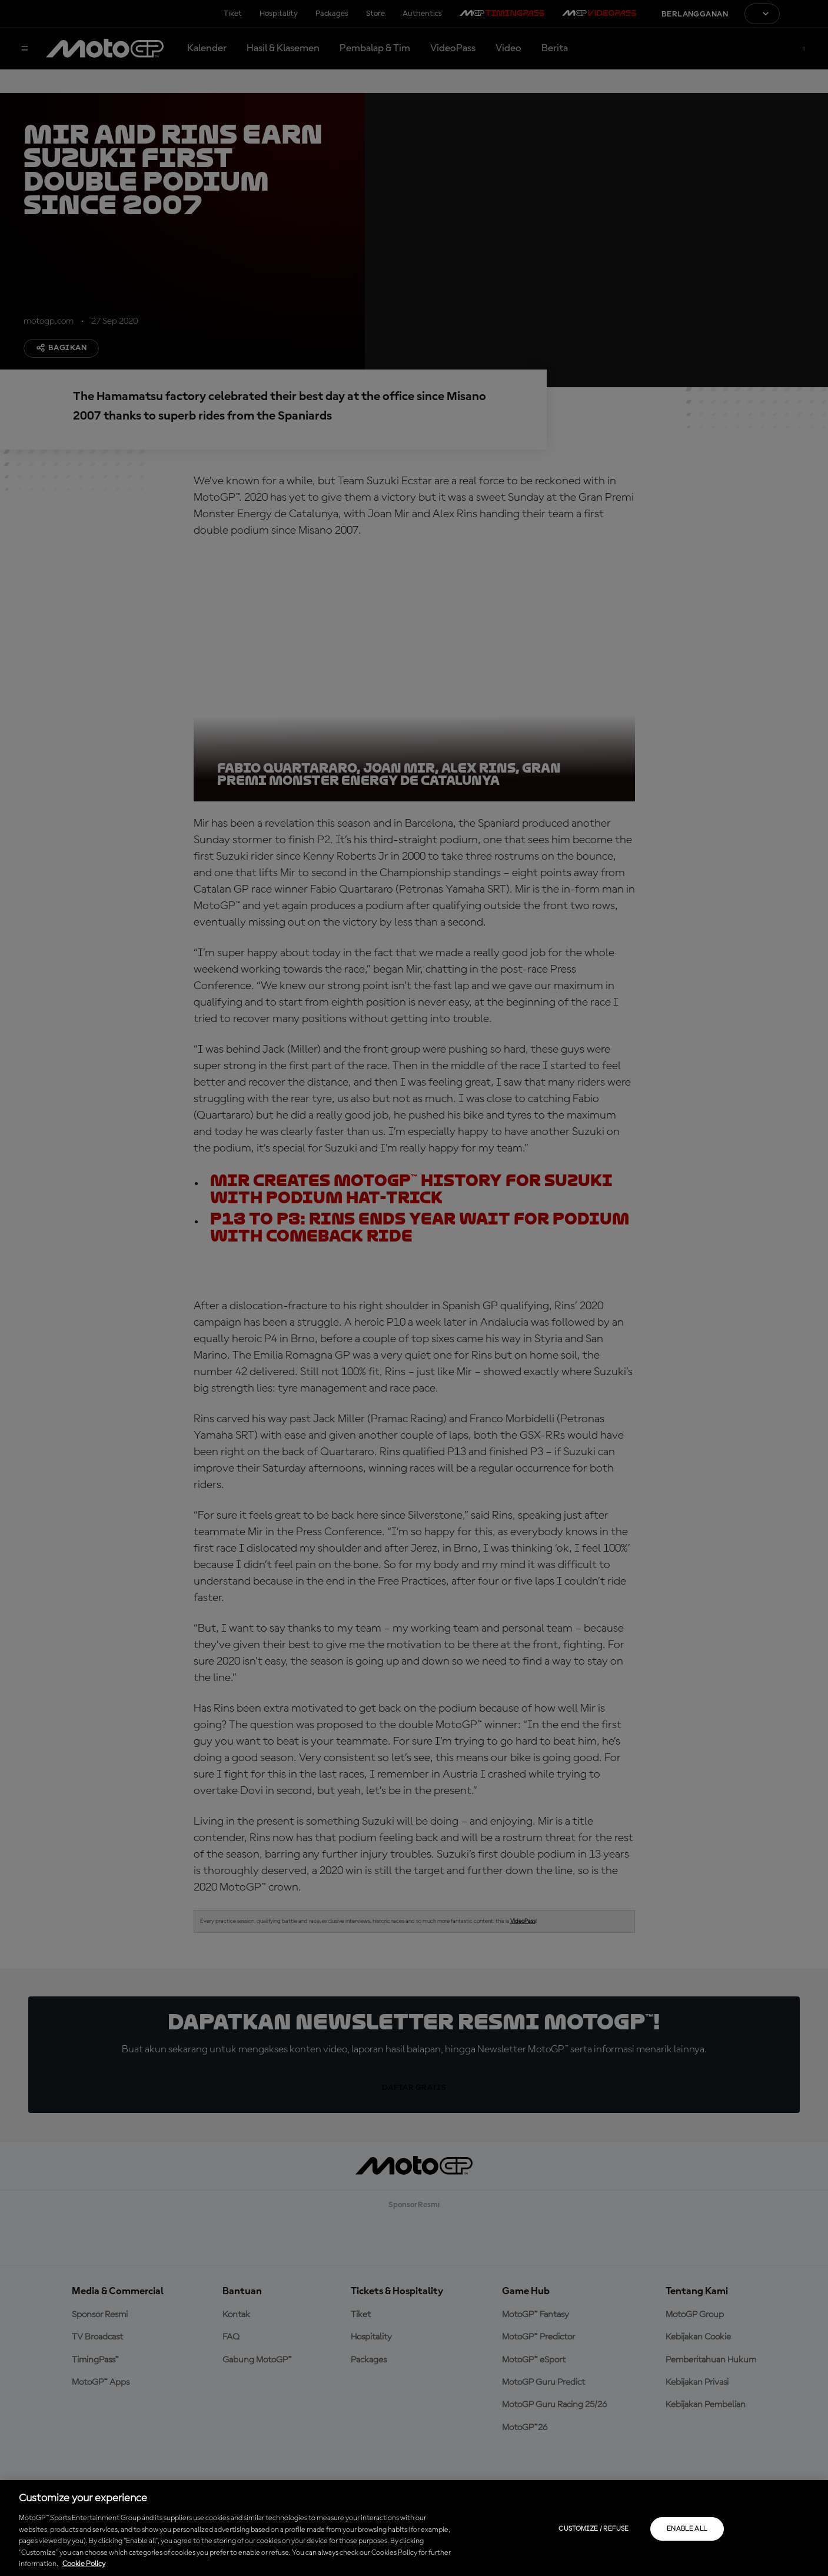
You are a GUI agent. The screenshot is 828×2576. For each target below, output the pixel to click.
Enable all (687, 2528)
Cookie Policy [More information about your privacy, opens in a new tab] (83, 2564)
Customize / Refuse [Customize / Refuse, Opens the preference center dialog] (593, 2528)
